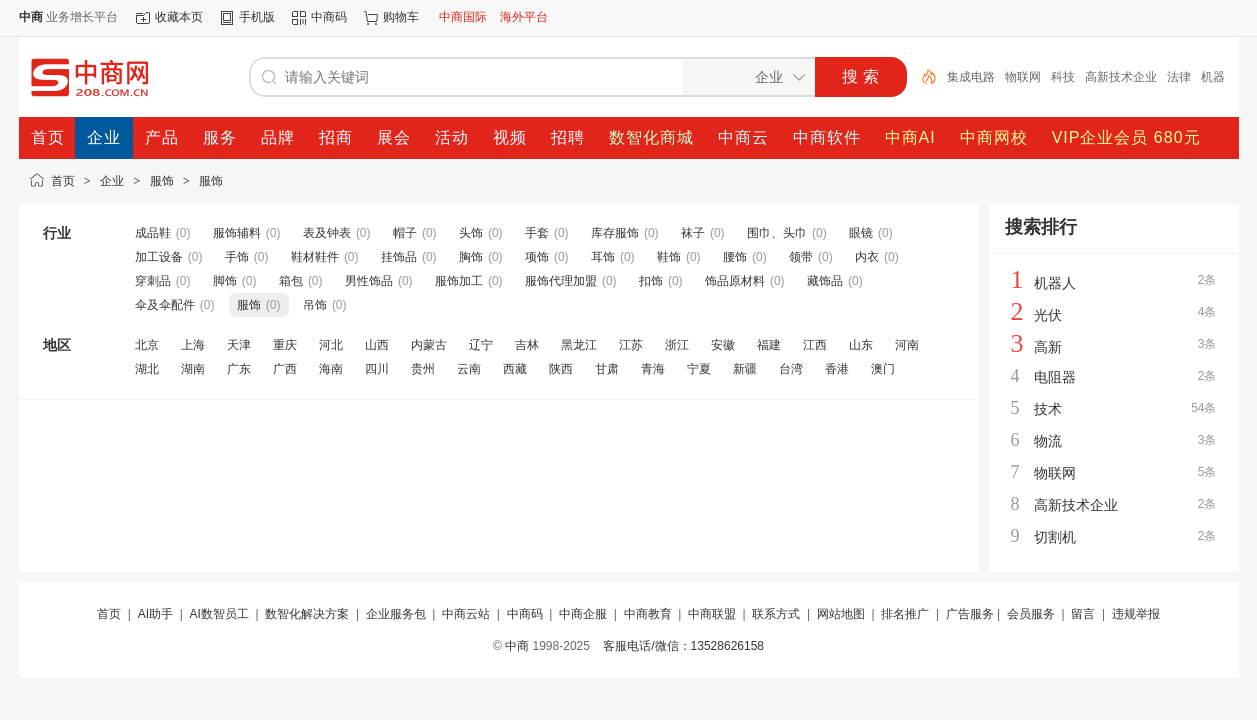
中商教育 (648, 614)
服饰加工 (459, 281)
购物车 (401, 17)
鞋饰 (669, 257)
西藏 (515, 369)
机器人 (1055, 283)
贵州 (423, 369)
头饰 (471, 233)
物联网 (1023, 77)
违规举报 (1136, 614)
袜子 (693, 233)
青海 (653, 369)
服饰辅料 (237, 233)
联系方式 (776, 614)
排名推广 (905, 614)
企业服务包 (396, 614)
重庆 (285, 345)
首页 (63, 181)
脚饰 (225, 281)
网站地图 (841, 614)
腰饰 (735, 257)
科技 (1063, 77)
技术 (1048, 409)
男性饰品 (369, 281)
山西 (377, 345)
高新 (1048, 347)
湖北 (147, 369)
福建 (769, 345)
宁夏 (699, 369)
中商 (517, 646)
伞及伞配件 (165, 305)
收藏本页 (179, 17)
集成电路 (971, 77)
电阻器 (1055, 377)
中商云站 (466, 614)
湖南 (193, 369)
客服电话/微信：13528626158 (683, 646)
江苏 (631, 345)
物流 (1048, 441)
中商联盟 (712, 614)
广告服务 (970, 614)
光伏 (1048, 315)
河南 (907, 345)
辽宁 (481, 345)
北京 (147, 345)
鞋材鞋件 (315, 257)
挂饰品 (399, 257)
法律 (1179, 77)
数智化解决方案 (307, 614)
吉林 (527, 345)
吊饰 (315, 305)
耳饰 (603, 257)
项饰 (537, 257)
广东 (239, 369)
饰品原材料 (735, 281)
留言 (1083, 614)
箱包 (291, 281)
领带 (801, 257)
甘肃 (607, 369)
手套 (537, 233)
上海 (193, 345)
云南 (469, 369)
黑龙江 (579, 345)
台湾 (791, 369)
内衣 (867, 257)
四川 (377, 369)
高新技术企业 (1121, 77)
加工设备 (159, 257)
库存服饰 (615, 233)
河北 (331, 345)
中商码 (329, 17)
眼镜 (861, 233)
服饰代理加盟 (561, 281)
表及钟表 (327, 233)
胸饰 (471, 257)
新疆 (745, 369)
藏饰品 (825, 281)
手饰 (237, 257)
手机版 (257, 17)
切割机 (1055, 537)
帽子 (405, 233)
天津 (239, 345)
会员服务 (1031, 614)
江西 (815, 345)
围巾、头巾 (777, 233)
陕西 (561, 369)
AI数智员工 (218, 614)
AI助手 (155, 614)
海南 (331, 369)
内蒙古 (429, 345)
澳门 (883, 369)
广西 (285, 369)
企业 (112, 181)
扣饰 (651, 281)
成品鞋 (153, 233)
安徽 (723, 345)
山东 (861, 345)
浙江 (677, 345)
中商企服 (583, 614)
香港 (837, 369)
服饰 (162, 181)
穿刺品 (153, 281)
